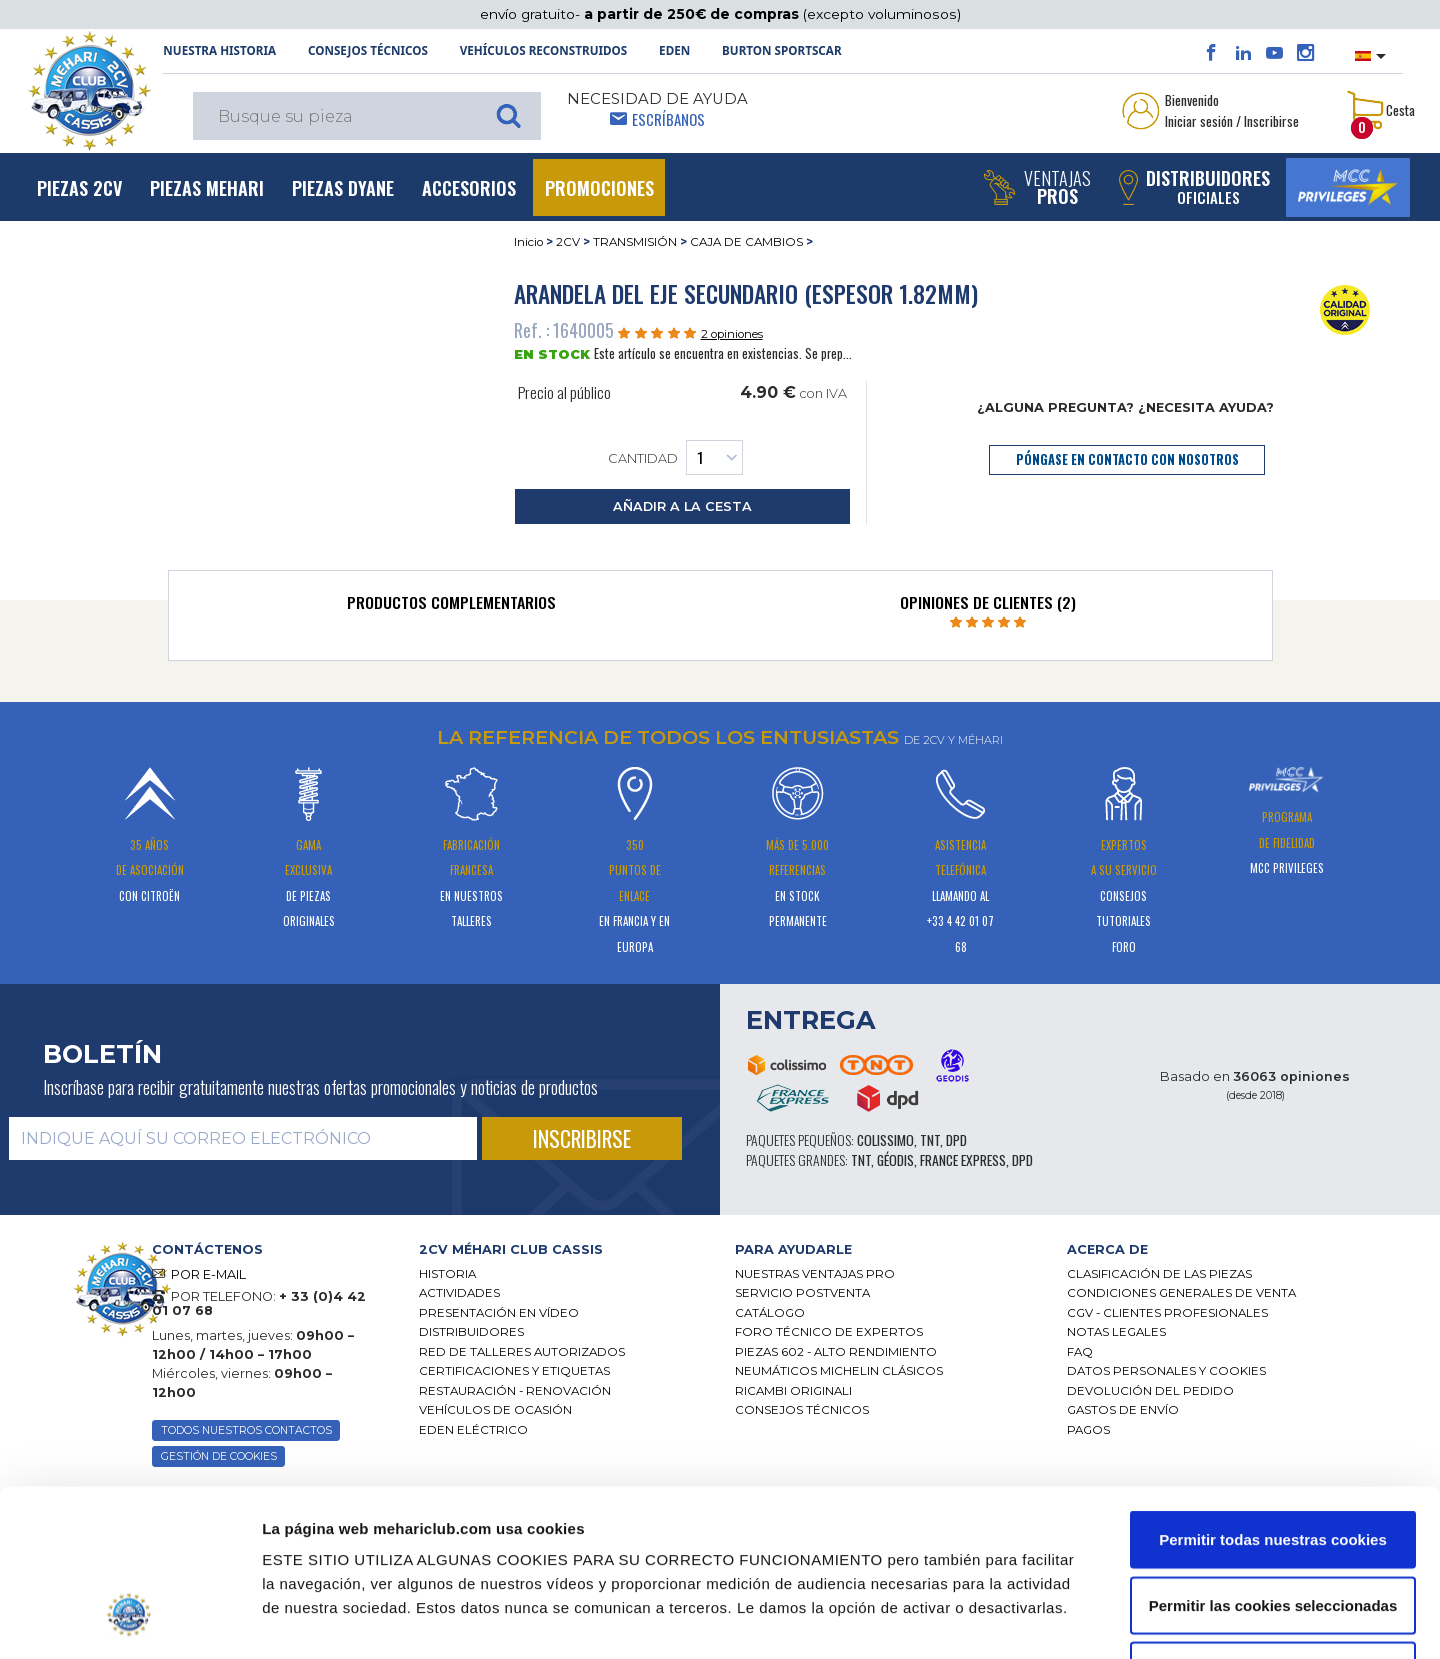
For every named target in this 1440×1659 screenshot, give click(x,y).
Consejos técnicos (368, 50)
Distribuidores (471, 1332)
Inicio (528, 242)
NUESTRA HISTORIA (219, 50)
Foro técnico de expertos (829, 1332)
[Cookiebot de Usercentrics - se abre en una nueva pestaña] (129, 1620)
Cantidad (675, 457)
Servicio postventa (802, 1293)
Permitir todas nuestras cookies (1273, 1396)
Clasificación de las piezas (1159, 1274)
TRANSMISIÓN (635, 242)
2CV (568, 242)
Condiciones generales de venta (1181, 1293)
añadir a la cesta (682, 506)
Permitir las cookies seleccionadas (1273, 1462)
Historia (447, 1274)
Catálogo (770, 1313)
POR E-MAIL (208, 1274)
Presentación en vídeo (499, 1313)
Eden (674, 50)
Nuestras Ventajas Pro (815, 1274)
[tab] (452, 607)
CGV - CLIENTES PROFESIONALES (1167, 1313)
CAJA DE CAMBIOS (746, 242)
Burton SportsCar (781, 50)
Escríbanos (668, 119)
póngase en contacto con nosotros (1127, 459)
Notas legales (1116, 1332)
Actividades (459, 1293)
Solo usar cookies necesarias (1273, 1527)
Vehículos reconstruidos (543, 50)
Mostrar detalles (1070, 1619)
